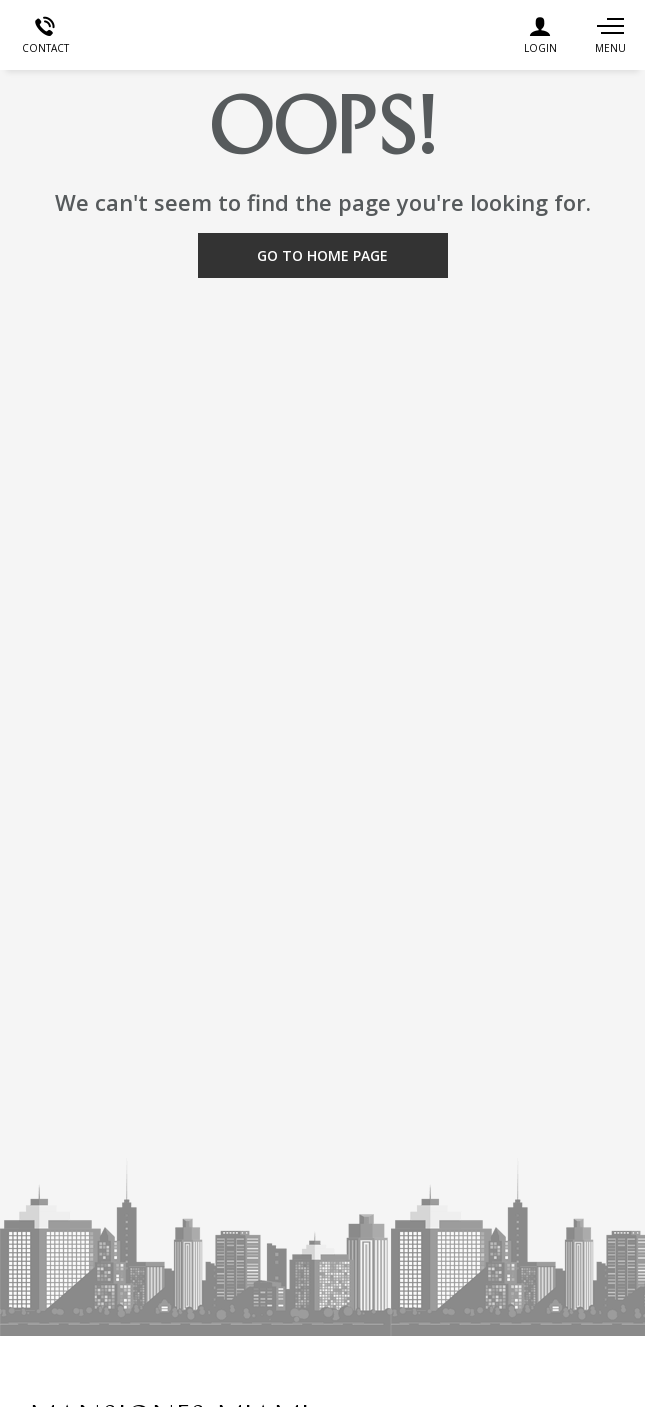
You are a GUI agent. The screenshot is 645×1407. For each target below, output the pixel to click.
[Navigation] (610, 35)
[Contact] (45, 35)
